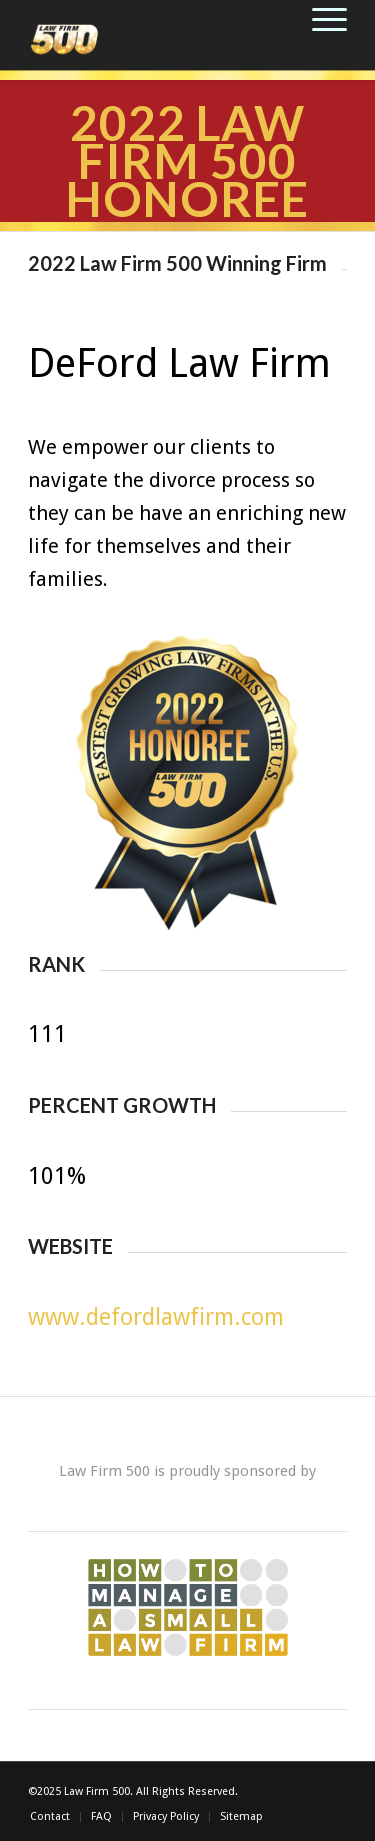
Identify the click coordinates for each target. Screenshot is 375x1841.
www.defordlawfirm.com (156, 1317)
